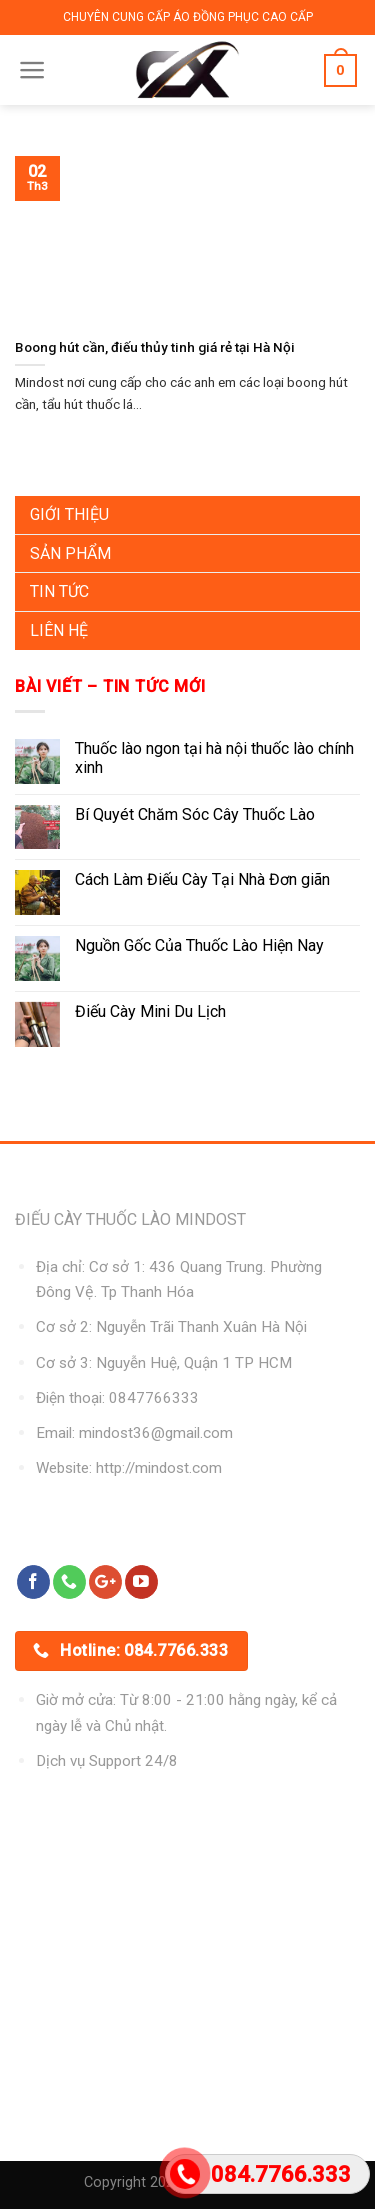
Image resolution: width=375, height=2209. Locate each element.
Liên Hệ (59, 630)
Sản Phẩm (70, 553)
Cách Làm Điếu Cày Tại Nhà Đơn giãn (202, 879)
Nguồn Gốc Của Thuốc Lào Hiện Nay (199, 945)
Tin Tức (59, 591)
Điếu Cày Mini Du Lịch (150, 1011)
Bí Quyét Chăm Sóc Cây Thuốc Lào (195, 814)
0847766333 (154, 1398)
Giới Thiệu (69, 514)
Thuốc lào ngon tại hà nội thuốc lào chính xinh (214, 758)
